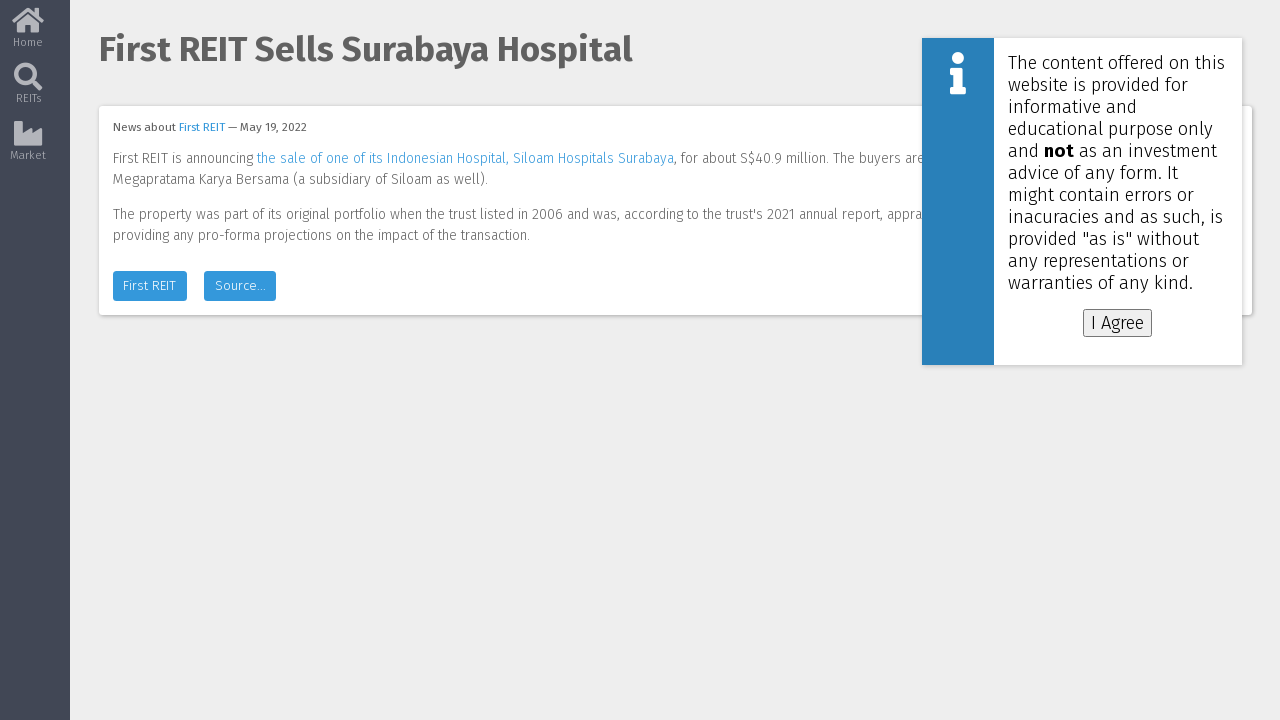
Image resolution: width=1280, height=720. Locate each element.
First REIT (202, 127)
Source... (240, 306)
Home (28, 34)
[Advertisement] (1088, 418)
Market (28, 147)
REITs (28, 90)
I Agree (1117, 323)
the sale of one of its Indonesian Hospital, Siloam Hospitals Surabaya (465, 158)
